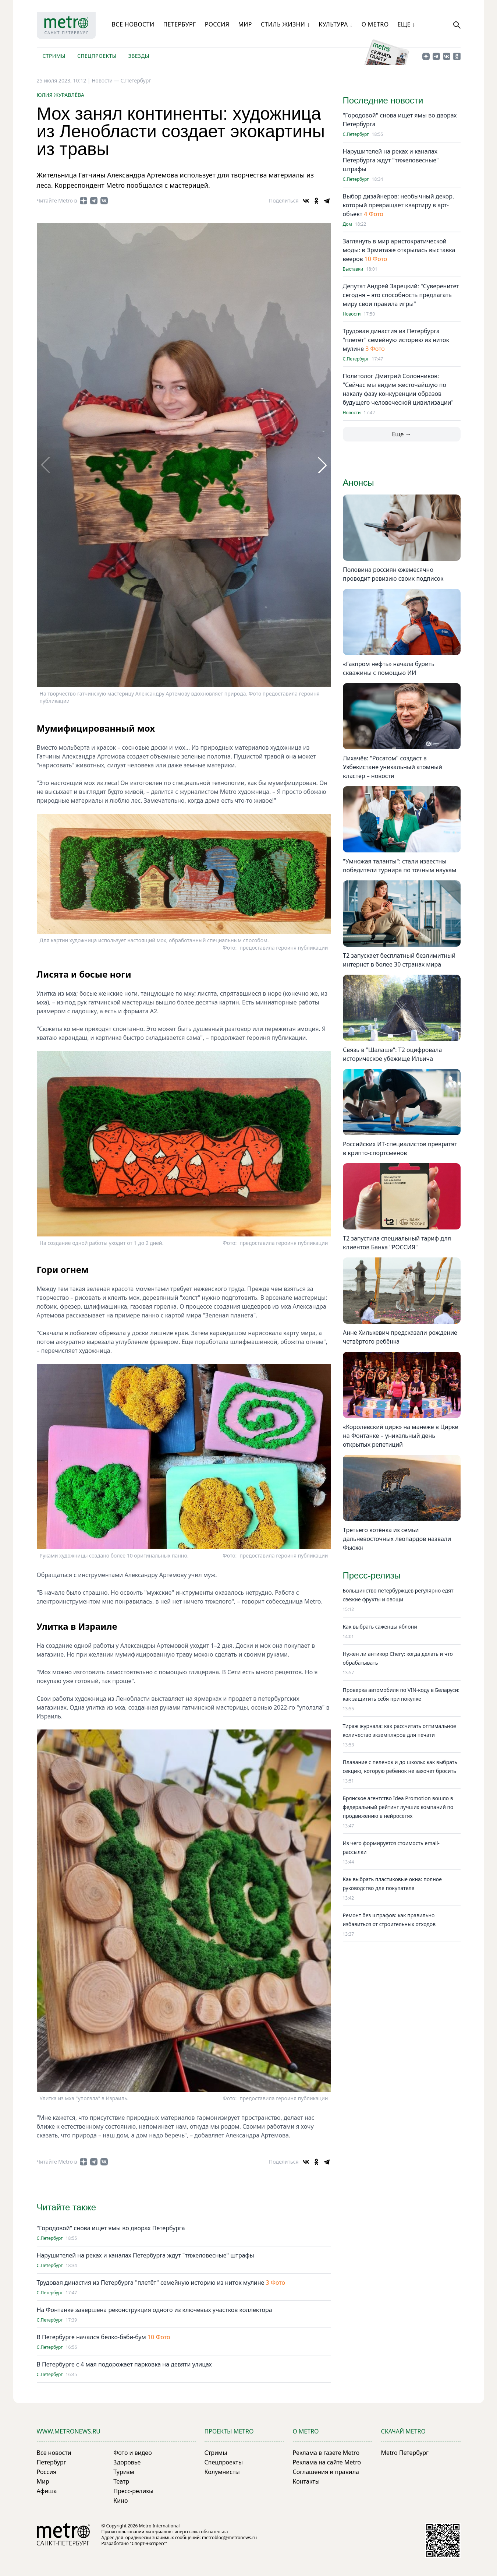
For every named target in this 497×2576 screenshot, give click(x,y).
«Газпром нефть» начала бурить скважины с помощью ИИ (388, 668)
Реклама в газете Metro (326, 2453)
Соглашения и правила (326, 2472)
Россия (217, 24)
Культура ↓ (335, 24)
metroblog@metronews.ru (229, 2537)
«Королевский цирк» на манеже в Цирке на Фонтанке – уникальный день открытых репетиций (400, 1436)
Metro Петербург (405, 2453)
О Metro (375, 24)
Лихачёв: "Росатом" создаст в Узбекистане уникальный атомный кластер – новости (392, 767)
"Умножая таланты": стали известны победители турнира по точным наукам (399, 865)
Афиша (47, 2491)
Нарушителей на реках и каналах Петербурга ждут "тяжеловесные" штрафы (145, 2255)
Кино (120, 2500)
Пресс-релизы (133, 2491)
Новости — (106, 80)
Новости (352, 314)
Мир (245, 24)
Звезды (138, 55)
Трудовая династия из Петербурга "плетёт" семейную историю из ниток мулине (151, 2282)
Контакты (306, 2481)
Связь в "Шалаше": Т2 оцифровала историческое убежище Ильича (392, 1054)
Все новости (133, 24)
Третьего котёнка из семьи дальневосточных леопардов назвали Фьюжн (397, 1539)
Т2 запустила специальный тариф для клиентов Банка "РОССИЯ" (397, 1242)
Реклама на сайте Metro (327, 2462)
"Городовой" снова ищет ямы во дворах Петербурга (111, 2228)
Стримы (54, 55)
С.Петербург (136, 80)
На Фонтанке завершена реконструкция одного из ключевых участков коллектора (154, 2310)
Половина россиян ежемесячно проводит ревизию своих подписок (393, 574)
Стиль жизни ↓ (285, 24)
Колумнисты (222, 2472)
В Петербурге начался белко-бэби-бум (91, 2337)
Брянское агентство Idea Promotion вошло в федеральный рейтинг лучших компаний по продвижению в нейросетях (398, 1807)
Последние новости (383, 100)
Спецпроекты (97, 55)
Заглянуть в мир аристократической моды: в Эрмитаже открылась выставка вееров (399, 250)
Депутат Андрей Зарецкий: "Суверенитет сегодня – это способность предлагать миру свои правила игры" (401, 295)
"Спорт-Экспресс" (148, 2543)
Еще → (401, 434)
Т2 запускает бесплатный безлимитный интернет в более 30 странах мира (399, 959)
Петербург (179, 24)
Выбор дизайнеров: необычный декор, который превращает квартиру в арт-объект (398, 205)
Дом (347, 224)
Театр (121, 2481)
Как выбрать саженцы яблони (380, 1626)
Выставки (353, 269)
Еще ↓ (406, 24)
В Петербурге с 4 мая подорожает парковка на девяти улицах (124, 2364)
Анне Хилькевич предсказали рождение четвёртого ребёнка (400, 1337)
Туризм (123, 2472)
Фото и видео (132, 2453)
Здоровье (127, 2462)
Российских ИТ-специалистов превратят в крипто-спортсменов (400, 1148)
